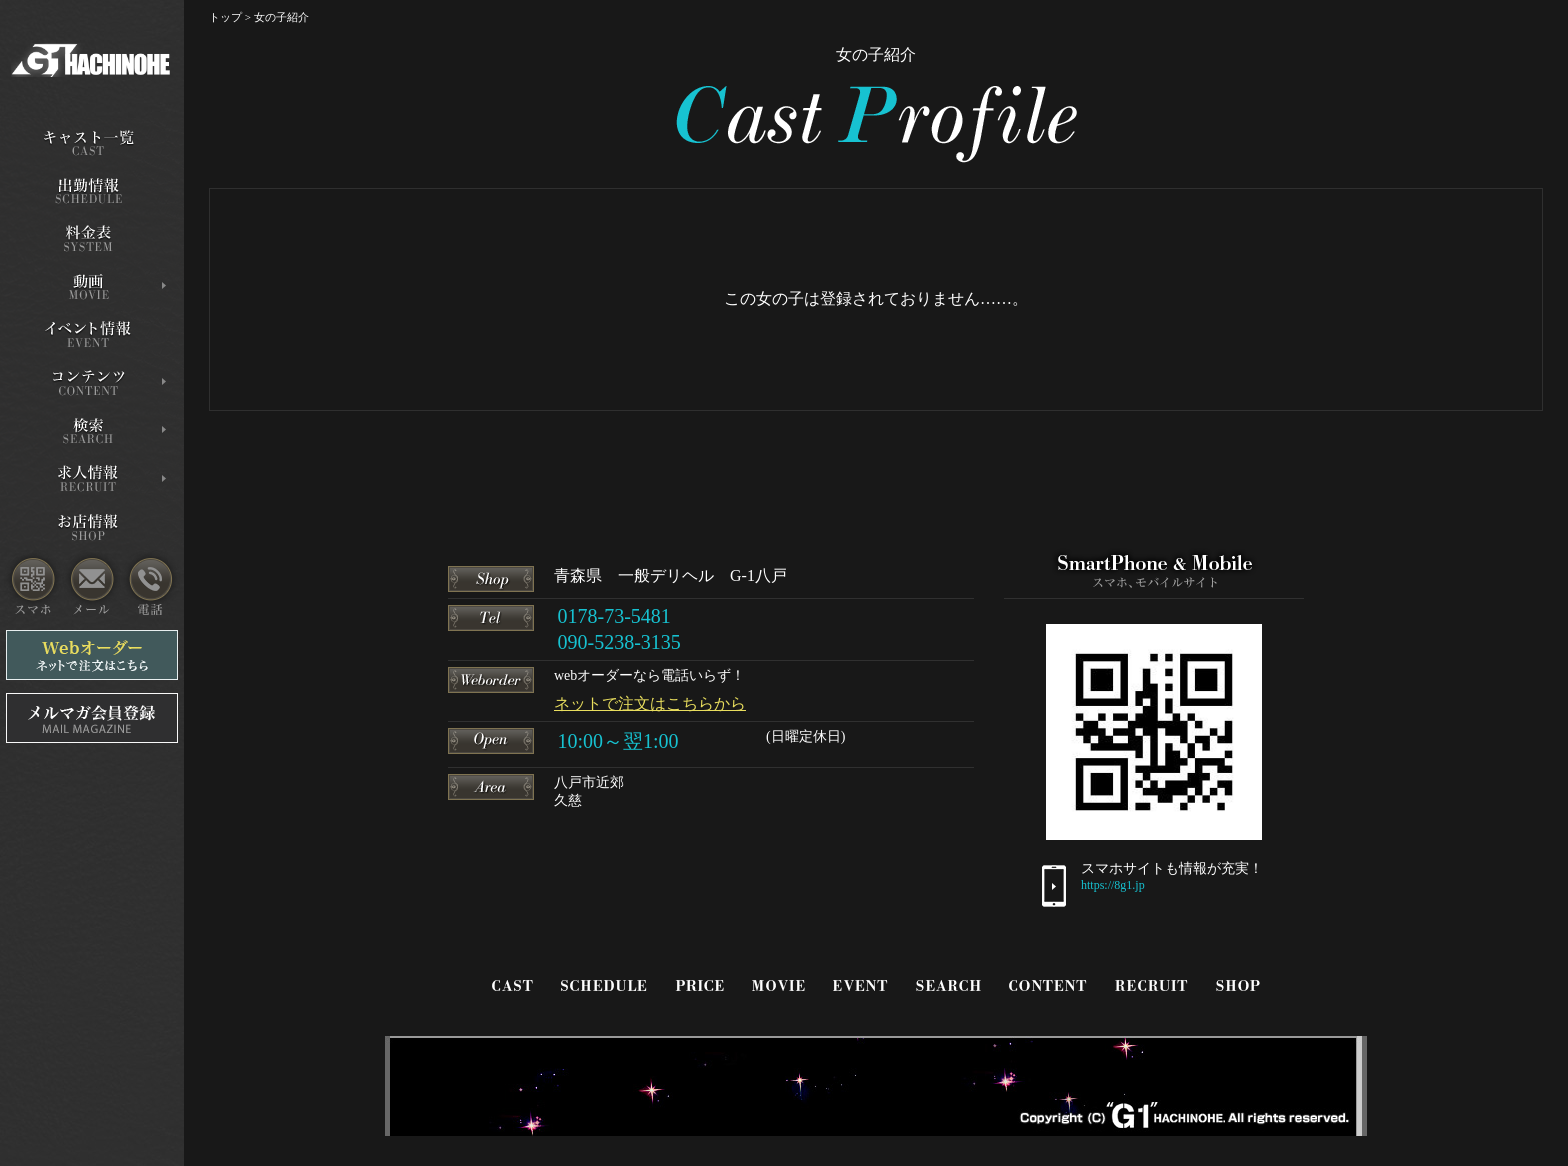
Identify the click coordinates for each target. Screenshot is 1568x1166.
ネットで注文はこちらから (650, 703)
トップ (225, 17)
